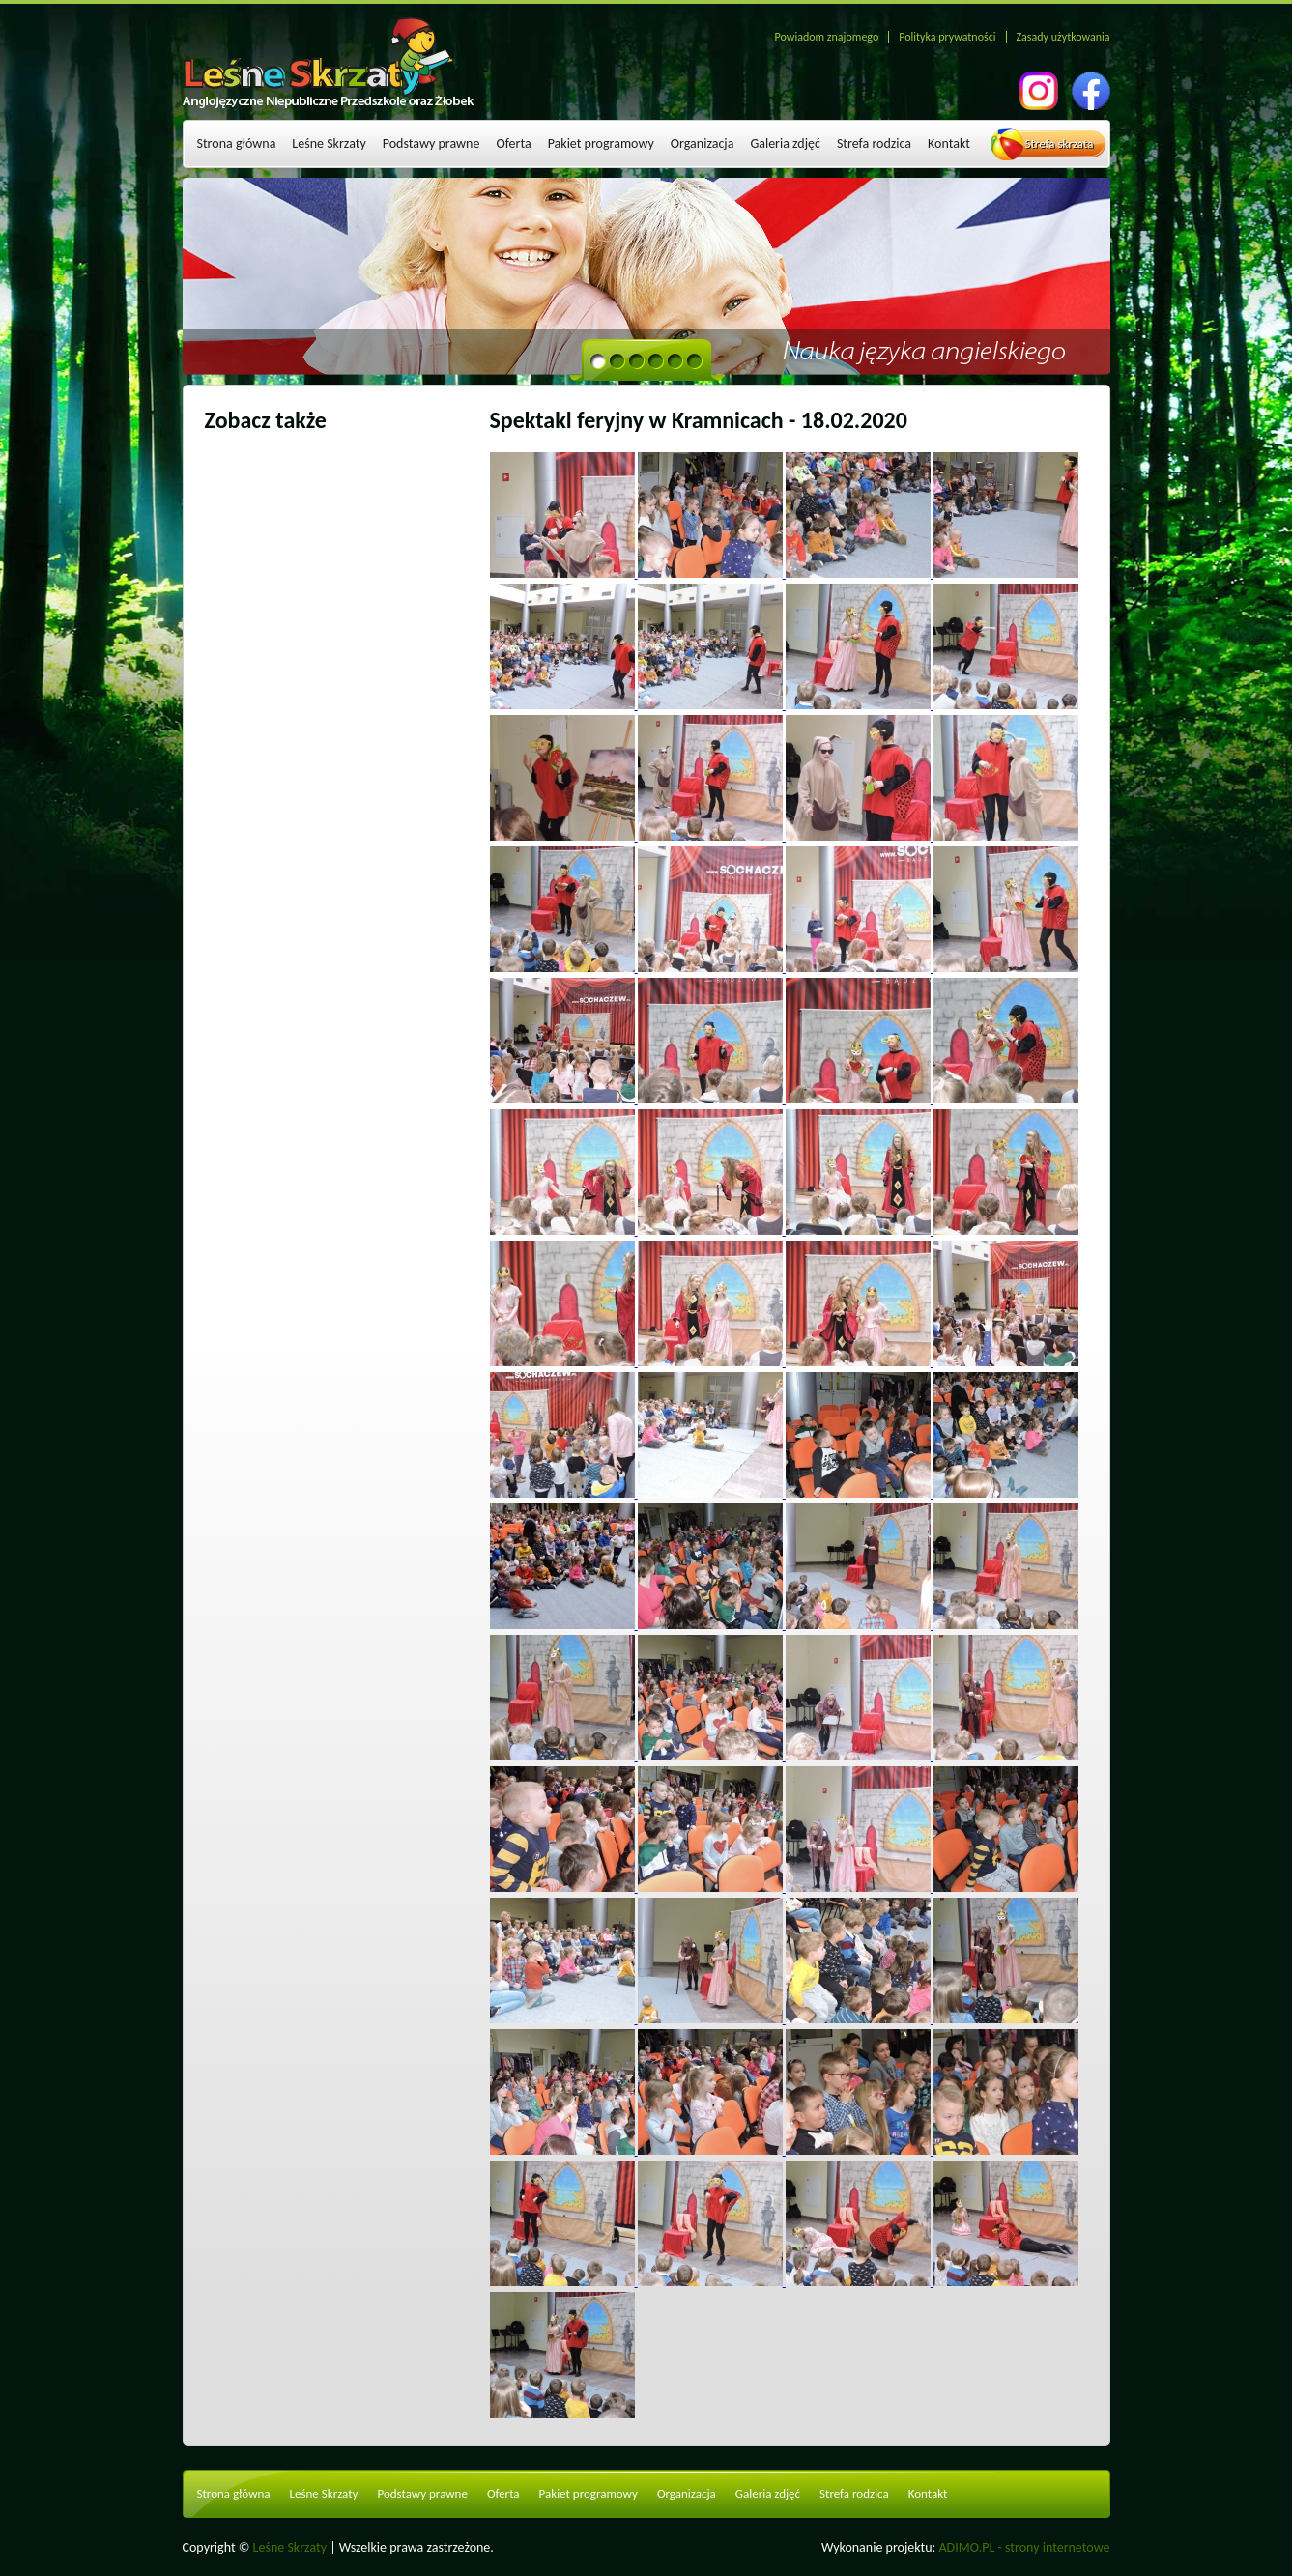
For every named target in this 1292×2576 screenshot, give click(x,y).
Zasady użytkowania (1063, 36)
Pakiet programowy (601, 143)
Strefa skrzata (1059, 143)
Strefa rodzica (874, 143)
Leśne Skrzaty (328, 143)
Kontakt (949, 143)
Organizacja (702, 143)
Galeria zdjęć (785, 143)
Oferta (513, 143)
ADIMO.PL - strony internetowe (1024, 2547)
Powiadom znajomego (827, 36)
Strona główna (236, 143)
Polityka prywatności (947, 36)
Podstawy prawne (431, 143)
